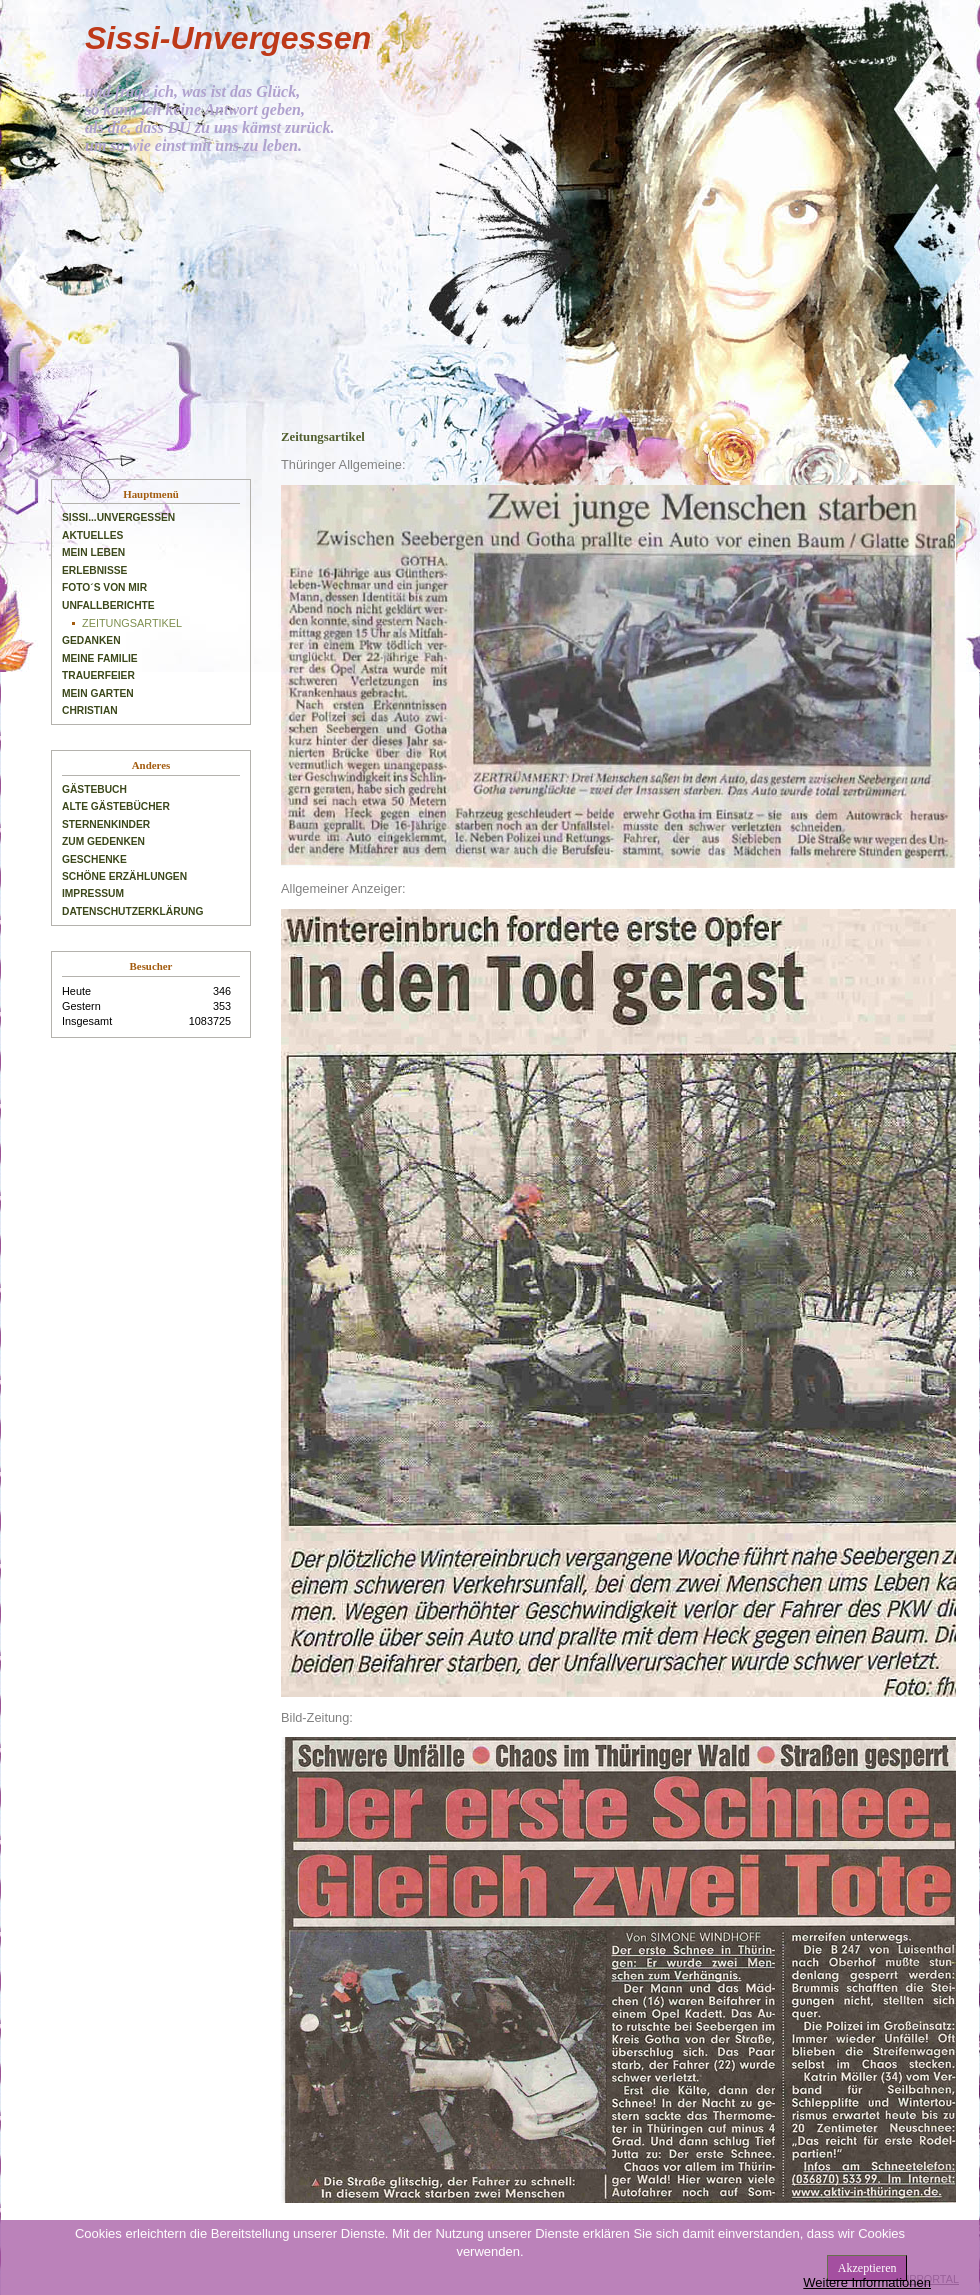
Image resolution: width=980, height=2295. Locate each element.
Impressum (93, 893)
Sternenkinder (106, 824)
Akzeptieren (867, 2268)
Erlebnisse (94, 570)
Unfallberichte (108, 605)
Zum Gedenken (103, 841)
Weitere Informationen (867, 2282)
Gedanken (91, 640)
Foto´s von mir (104, 587)
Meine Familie (100, 658)
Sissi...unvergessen (118, 517)
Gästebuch (94, 789)
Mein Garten (98, 693)
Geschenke (94, 859)
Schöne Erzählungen (124, 876)
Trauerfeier (98, 675)
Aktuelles (92, 535)
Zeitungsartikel (132, 623)
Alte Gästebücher (116, 806)
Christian (90, 710)
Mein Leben (93, 552)
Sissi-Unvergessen (228, 38)
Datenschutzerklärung (132, 911)
